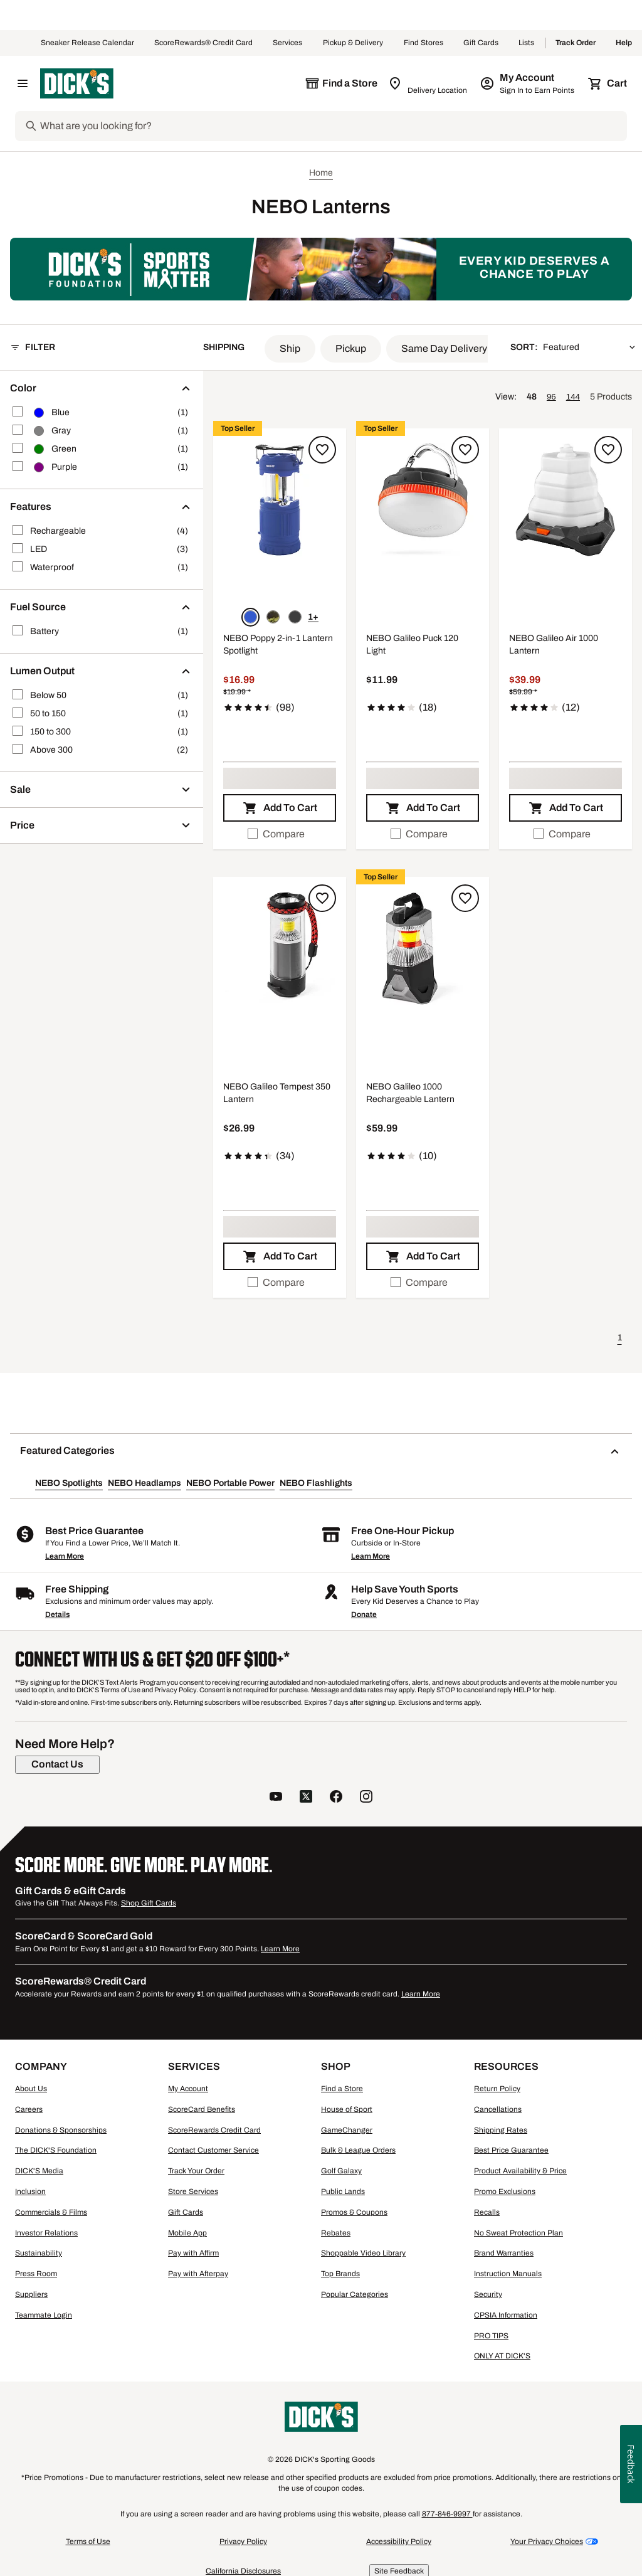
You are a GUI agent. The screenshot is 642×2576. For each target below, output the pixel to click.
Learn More (64, 1556)
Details (57, 1614)
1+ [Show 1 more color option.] (313, 617)
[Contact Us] (57, 1764)
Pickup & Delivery (353, 43)
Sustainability (38, 2253)
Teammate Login (43, 2315)
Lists (526, 43)
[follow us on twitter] (305, 1797)
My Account (188, 2088)
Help (624, 43)
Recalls (487, 2212)
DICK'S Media (39, 2170)
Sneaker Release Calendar (87, 43)
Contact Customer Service (213, 2150)
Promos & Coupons (354, 2212)
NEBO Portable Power (230, 1483)
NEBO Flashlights (316, 1483)
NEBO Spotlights (69, 1483)
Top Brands (340, 2273)
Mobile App (187, 2233)
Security (488, 2294)
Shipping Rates (500, 2130)
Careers (29, 2109)
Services (288, 43)
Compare (276, 834)
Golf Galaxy (341, 2170)
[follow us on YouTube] (275, 1797)
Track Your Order (196, 2170)
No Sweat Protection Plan (518, 2233)
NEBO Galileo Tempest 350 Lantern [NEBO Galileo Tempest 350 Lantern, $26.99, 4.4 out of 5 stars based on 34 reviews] (276, 1093)
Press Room (36, 2273)
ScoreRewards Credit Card (214, 2130)
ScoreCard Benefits (201, 2109)
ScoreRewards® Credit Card (203, 43)
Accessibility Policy (398, 2541)
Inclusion (30, 2191)
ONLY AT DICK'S (502, 2355)
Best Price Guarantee (511, 2150)
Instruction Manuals (508, 2273)
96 (551, 396)
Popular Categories (354, 2294)
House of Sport (346, 2109)
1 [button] (620, 1337)
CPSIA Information (505, 2315)
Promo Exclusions (504, 2191)
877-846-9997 (447, 2514)
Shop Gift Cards (148, 1903)
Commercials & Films (51, 2212)
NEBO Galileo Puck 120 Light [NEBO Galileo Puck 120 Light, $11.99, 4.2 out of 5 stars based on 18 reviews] (412, 644)
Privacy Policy (243, 2541)
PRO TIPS (491, 2335)
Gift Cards (480, 43)
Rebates (335, 2233)
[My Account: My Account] (528, 83)
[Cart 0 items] (608, 83)
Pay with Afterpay (198, 2273)
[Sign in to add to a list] (322, 450)
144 (573, 396)
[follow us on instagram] (366, 1797)
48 (532, 396)
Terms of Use (88, 2541)
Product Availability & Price (520, 2170)
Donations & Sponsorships (61, 2130)
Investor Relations (46, 2233)
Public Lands (343, 2191)
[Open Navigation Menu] (22, 83)
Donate (364, 1614)
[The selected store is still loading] (341, 83)
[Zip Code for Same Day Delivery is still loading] (428, 83)
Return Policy (497, 2088)
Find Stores (423, 43)
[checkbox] (280, 834)
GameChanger (346, 2130)
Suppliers (31, 2294)
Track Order (575, 43)
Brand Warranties (504, 2253)
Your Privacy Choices (546, 2541)
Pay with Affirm (193, 2253)
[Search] (332, 126)
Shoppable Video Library (363, 2253)
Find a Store (342, 2088)
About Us (31, 2088)
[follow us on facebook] (336, 1797)
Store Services (193, 2191)
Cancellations (498, 2109)
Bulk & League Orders (358, 2150)
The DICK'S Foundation (56, 2150)
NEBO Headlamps (144, 1483)
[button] (290, 349)
